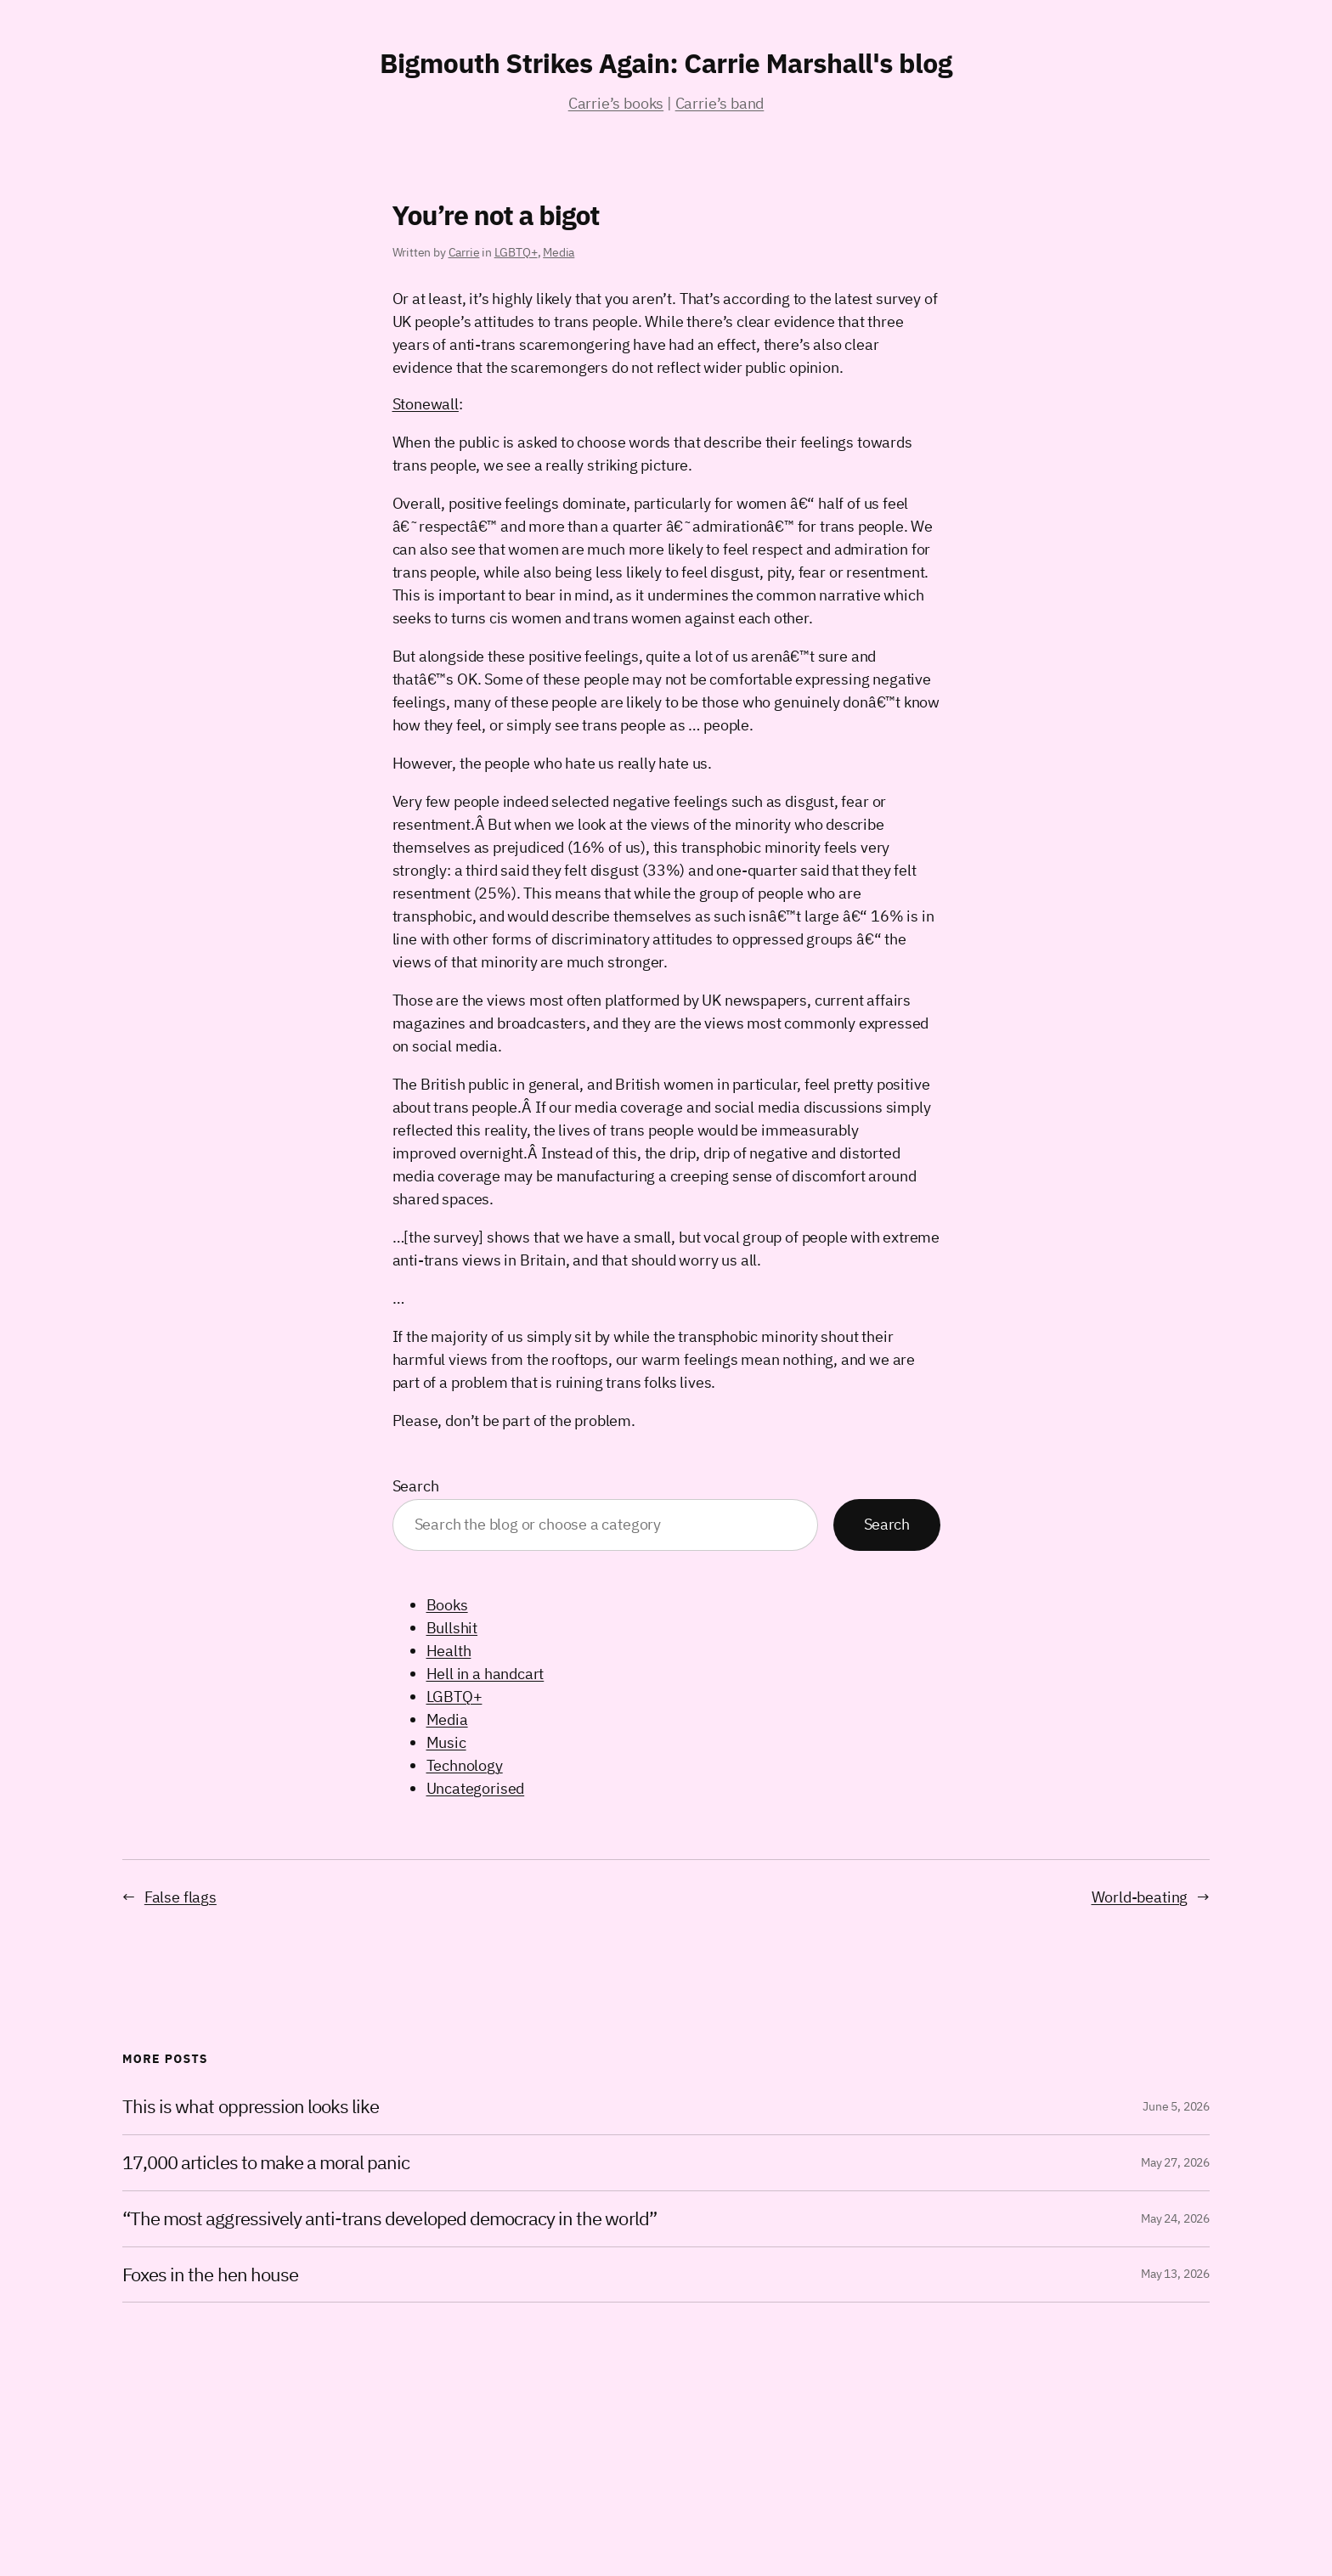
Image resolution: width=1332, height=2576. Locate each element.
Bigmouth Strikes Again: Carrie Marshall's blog (666, 63)
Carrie (464, 252)
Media (558, 252)
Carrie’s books (615, 103)
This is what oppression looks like (250, 2106)
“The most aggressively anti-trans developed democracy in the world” (389, 2218)
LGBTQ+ (516, 252)
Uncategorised (475, 1788)
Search (415, 1486)
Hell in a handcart (485, 1673)
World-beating (1140, 1897)
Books (447, 1605)
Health (448, 1650)
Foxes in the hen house (210, 2275)
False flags (180, 1897)
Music (446, 1742)
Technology (464, 1765)
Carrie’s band (720, 103)
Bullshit (452, 1627)
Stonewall (425, 404)
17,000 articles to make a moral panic (265, 2162)
